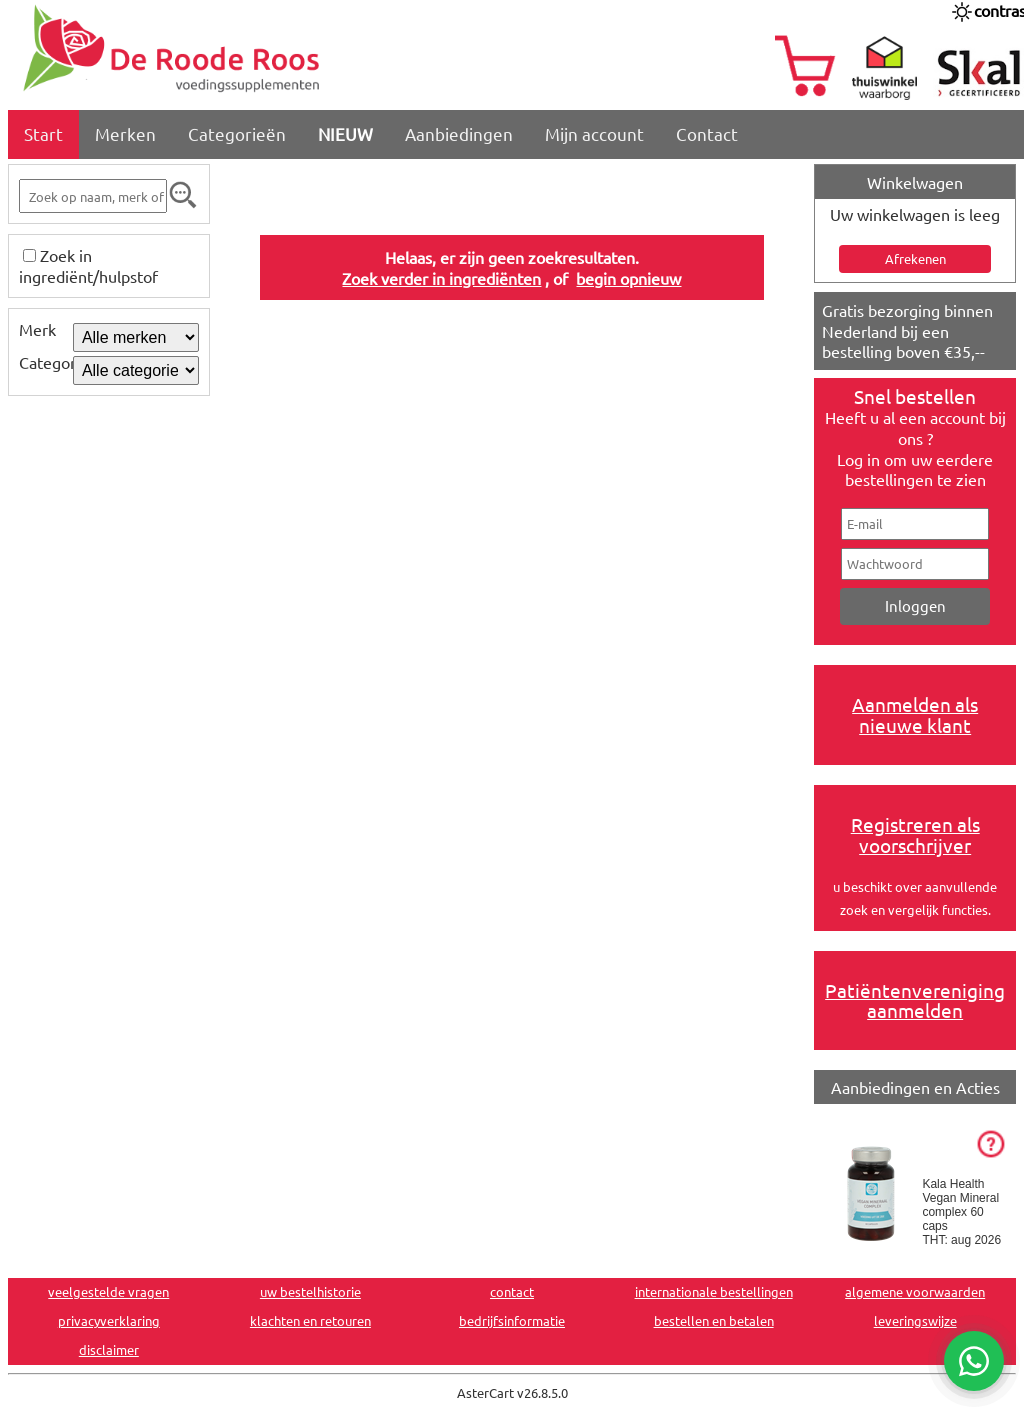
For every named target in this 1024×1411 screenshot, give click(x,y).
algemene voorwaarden (915, 1291)
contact (512, 1291)
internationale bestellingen (714, 1291)
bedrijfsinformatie (512, 1320)
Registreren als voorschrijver (915, 834)
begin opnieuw (628, 278)
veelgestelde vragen (108, 1291)
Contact (707, 133)
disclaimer (109, 1349)
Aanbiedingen (459, 133)
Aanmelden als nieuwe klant (915, 714)
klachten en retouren (310, 1320)
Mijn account (594, 133)
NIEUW (345, 133)
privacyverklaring (109, 1320)
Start (43, 133)
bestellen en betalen (714, 1320)
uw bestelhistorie (310, 1291)
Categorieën (237, 133)
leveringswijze (915, 1320)
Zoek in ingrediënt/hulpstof (88, 265)
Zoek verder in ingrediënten (441, 278)
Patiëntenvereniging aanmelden (915, 1000)
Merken (125, 133)
